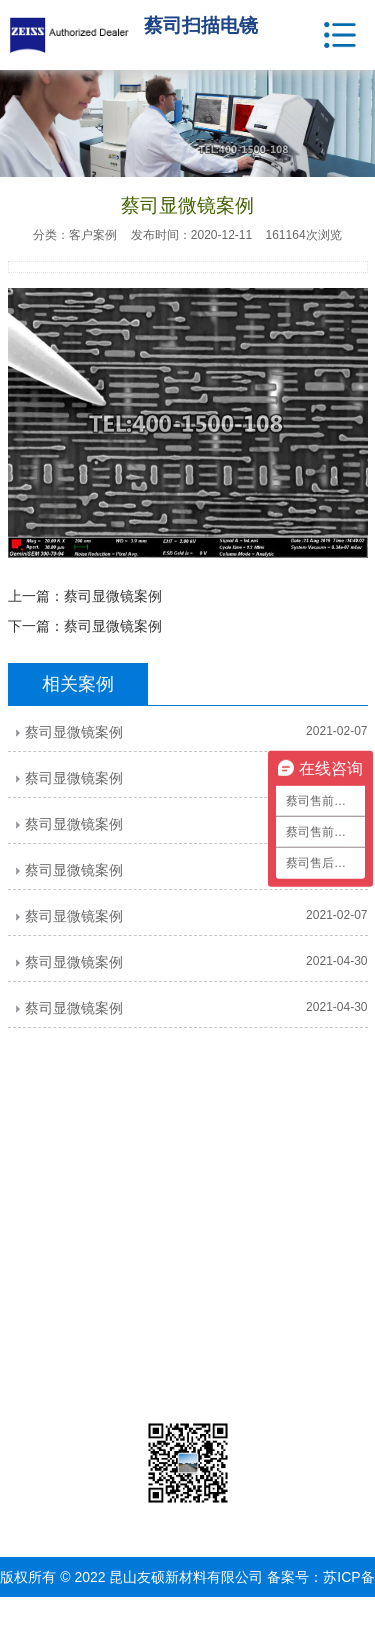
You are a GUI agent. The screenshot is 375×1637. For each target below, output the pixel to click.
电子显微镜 (158, 1211)
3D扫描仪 (158, 1387)
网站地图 (238, 1617)
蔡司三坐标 (158, 1337)
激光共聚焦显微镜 (158, 1287)
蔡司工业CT (158, 1362)
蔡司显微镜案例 (113, 596)
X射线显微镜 (158, 1261)
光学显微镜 (158, 1236)
